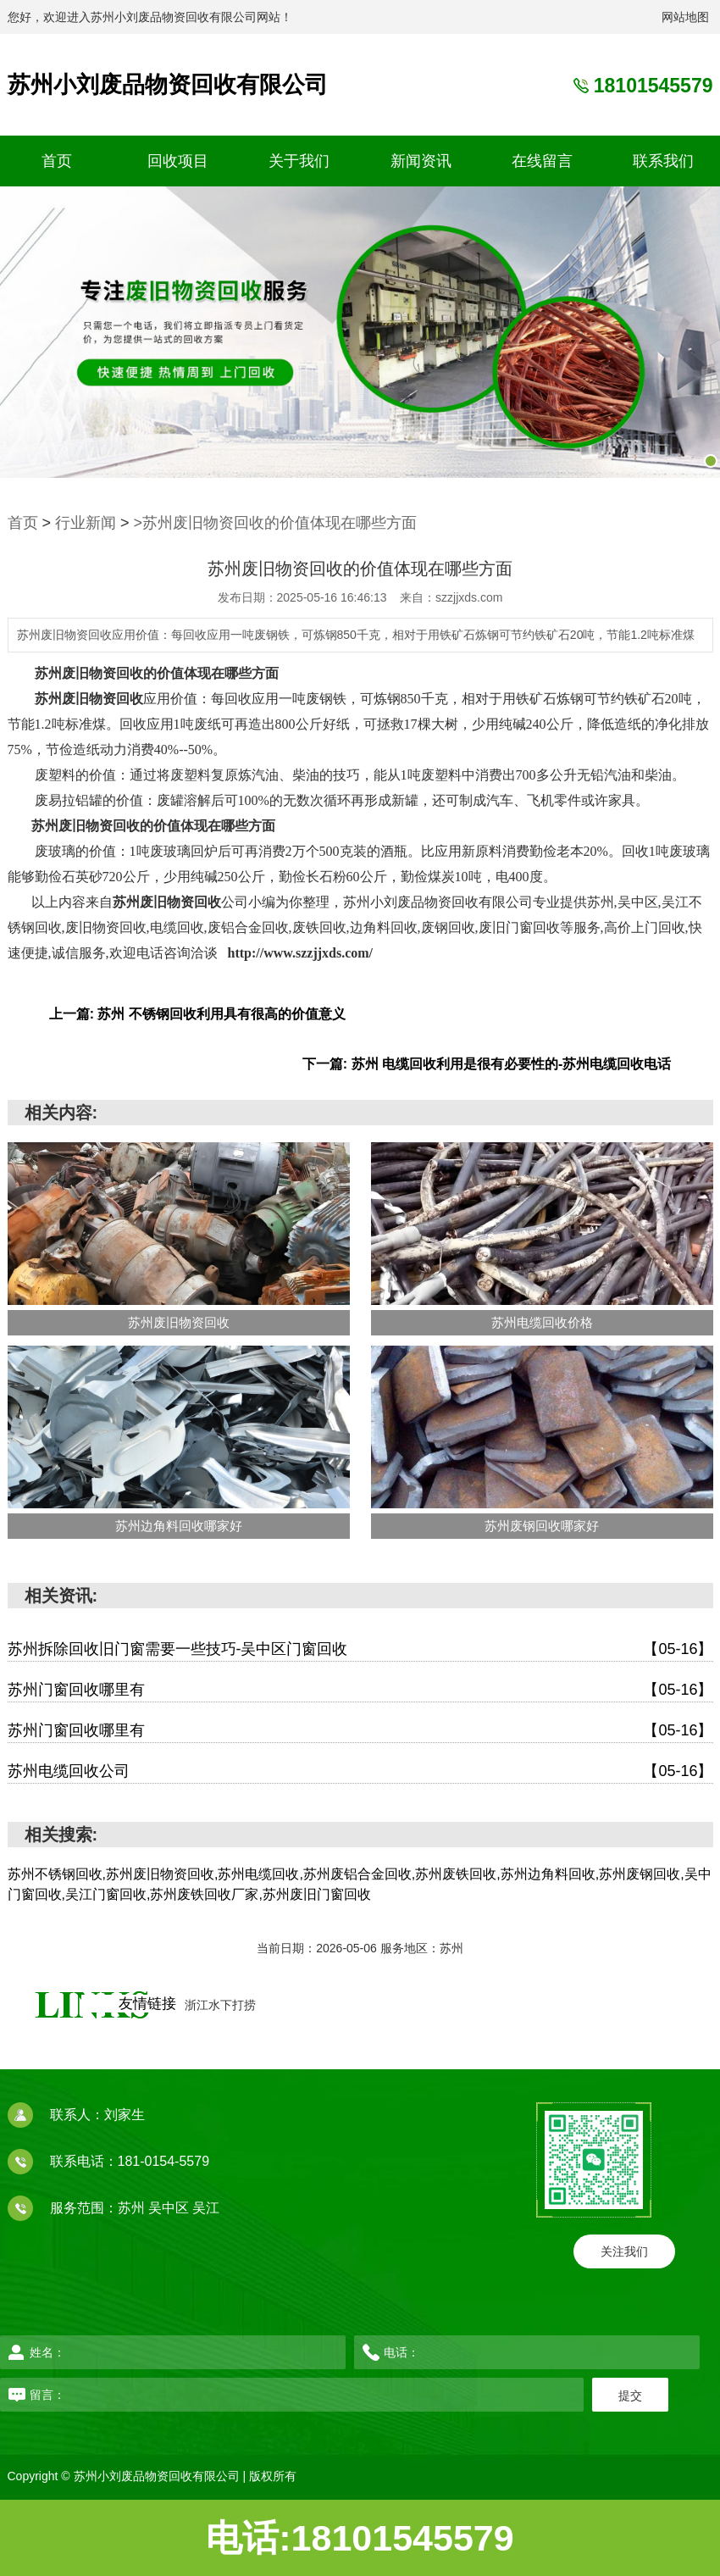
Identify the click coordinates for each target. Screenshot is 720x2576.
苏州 (133, 2208)
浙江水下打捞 (220, 2005)
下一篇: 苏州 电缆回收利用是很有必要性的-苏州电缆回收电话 (487, 1064)
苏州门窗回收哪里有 (360, 1690)
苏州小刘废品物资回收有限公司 (168, 84)
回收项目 (177, 161)
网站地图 (685, 17)
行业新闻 (85, 522)
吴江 (205, 2208)
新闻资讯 (420, 161)
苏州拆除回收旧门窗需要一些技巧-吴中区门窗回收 (360, 1649)
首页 (57, 161)
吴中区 (170, 2208)
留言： (212, 2395)
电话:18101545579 (359, 2538)
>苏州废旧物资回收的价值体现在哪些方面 (276, 522)
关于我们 (299, 161)
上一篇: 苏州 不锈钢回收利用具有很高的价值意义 (197, 1014)
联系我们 (663, 161)
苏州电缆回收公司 (360, 1771)
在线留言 (542, 161)
